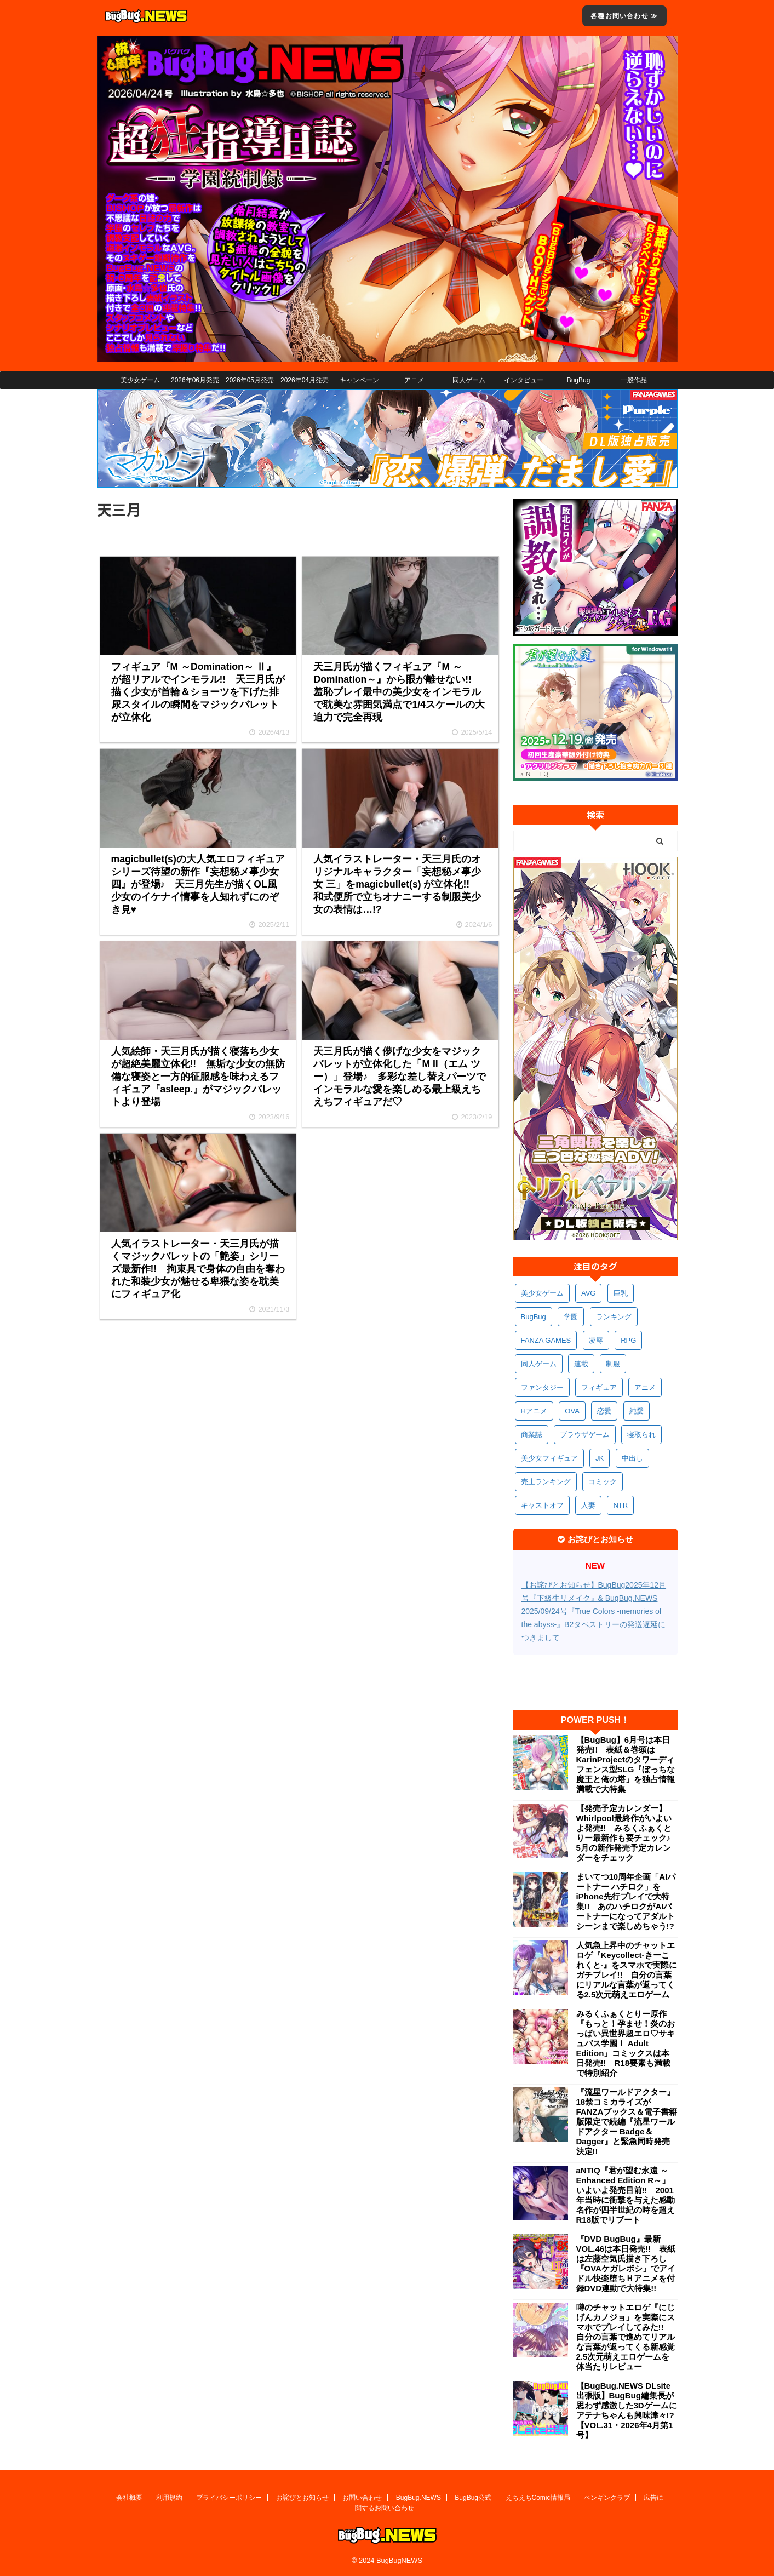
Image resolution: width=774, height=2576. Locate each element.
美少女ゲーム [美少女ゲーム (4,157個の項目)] (542, 1293)
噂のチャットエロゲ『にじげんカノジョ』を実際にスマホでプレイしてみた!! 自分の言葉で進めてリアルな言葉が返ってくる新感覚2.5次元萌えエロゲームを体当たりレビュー (625, 2337)
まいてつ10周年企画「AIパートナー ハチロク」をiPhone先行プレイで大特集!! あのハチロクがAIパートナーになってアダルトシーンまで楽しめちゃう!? (626, 1901)
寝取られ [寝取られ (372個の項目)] (641, 1434)
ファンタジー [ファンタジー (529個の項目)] (542, 1387)
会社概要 (129, 2497)
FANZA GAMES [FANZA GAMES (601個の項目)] (546, 1340)
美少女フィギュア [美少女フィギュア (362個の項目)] (549, 1458)
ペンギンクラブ (607, 2497)
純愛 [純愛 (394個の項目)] (636, 1411)
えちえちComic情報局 (538, 2497)
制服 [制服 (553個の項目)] (613, 1364)
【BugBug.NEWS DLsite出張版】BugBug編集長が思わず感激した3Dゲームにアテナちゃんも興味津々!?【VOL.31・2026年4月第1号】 (626, 2410)
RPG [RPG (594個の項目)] (628, 1340)
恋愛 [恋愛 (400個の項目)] (604, 1411)
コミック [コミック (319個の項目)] (602, 1482)
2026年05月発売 (250, 380)
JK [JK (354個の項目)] (599, 1458)
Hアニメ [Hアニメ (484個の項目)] (534, 1411)
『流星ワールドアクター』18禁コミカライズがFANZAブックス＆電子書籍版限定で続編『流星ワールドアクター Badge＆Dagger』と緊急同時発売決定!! (627, 2121)
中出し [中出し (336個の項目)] (632, 1458)
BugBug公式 (473, 2497)
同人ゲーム (468, 380)
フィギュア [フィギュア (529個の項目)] (599, 1387)
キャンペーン (359, 380)
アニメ (414, 380)
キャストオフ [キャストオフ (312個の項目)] (542, 1505)
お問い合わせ (362, 2497)
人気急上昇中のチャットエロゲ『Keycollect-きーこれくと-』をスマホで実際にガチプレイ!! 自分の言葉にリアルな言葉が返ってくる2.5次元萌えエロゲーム (627, 1969)
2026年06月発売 (195, 380)
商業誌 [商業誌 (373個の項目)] (531, 1434)
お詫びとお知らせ (302, 2497)
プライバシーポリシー (229, 2497)
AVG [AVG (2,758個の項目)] (588, 1293)
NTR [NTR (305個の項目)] (620, 1505)
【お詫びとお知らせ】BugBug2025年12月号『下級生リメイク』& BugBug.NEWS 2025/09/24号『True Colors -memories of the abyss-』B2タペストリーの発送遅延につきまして (594, 1611)
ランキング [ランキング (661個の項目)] (614, 1317)
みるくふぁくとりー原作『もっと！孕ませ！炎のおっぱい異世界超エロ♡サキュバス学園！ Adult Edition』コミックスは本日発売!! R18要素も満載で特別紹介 (625, 2043)
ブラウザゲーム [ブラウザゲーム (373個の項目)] (585, 1434)
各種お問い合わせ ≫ (624, 16)
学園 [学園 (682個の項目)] (571, 1317)
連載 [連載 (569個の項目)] (581, 1364)
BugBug (578, 380)
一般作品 (634, 380)
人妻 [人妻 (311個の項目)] (588, 1505)
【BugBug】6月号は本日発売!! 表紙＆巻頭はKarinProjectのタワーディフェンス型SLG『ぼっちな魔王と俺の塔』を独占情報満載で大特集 (625, 1764)
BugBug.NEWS (418, 2497)
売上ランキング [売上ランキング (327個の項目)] (546, 1482)
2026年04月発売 (304, 380)
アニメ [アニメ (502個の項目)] (645, 1387)
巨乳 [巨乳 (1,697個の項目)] (621, 1293)
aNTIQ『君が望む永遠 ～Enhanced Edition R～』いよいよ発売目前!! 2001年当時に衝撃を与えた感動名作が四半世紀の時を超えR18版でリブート (625, 2195)
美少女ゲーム (140, 380)
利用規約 (169, 2497)
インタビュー (523, 380)
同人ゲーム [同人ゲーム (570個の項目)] (539, 1364)
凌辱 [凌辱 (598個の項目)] (596, 1340)
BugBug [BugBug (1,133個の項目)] (533, 1317)
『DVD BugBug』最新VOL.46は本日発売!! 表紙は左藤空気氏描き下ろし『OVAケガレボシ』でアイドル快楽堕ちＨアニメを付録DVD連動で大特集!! (626, 2263)
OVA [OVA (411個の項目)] (572, 1411)
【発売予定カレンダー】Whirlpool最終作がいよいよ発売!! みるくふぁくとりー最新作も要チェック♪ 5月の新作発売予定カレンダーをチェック (627, 1833)
